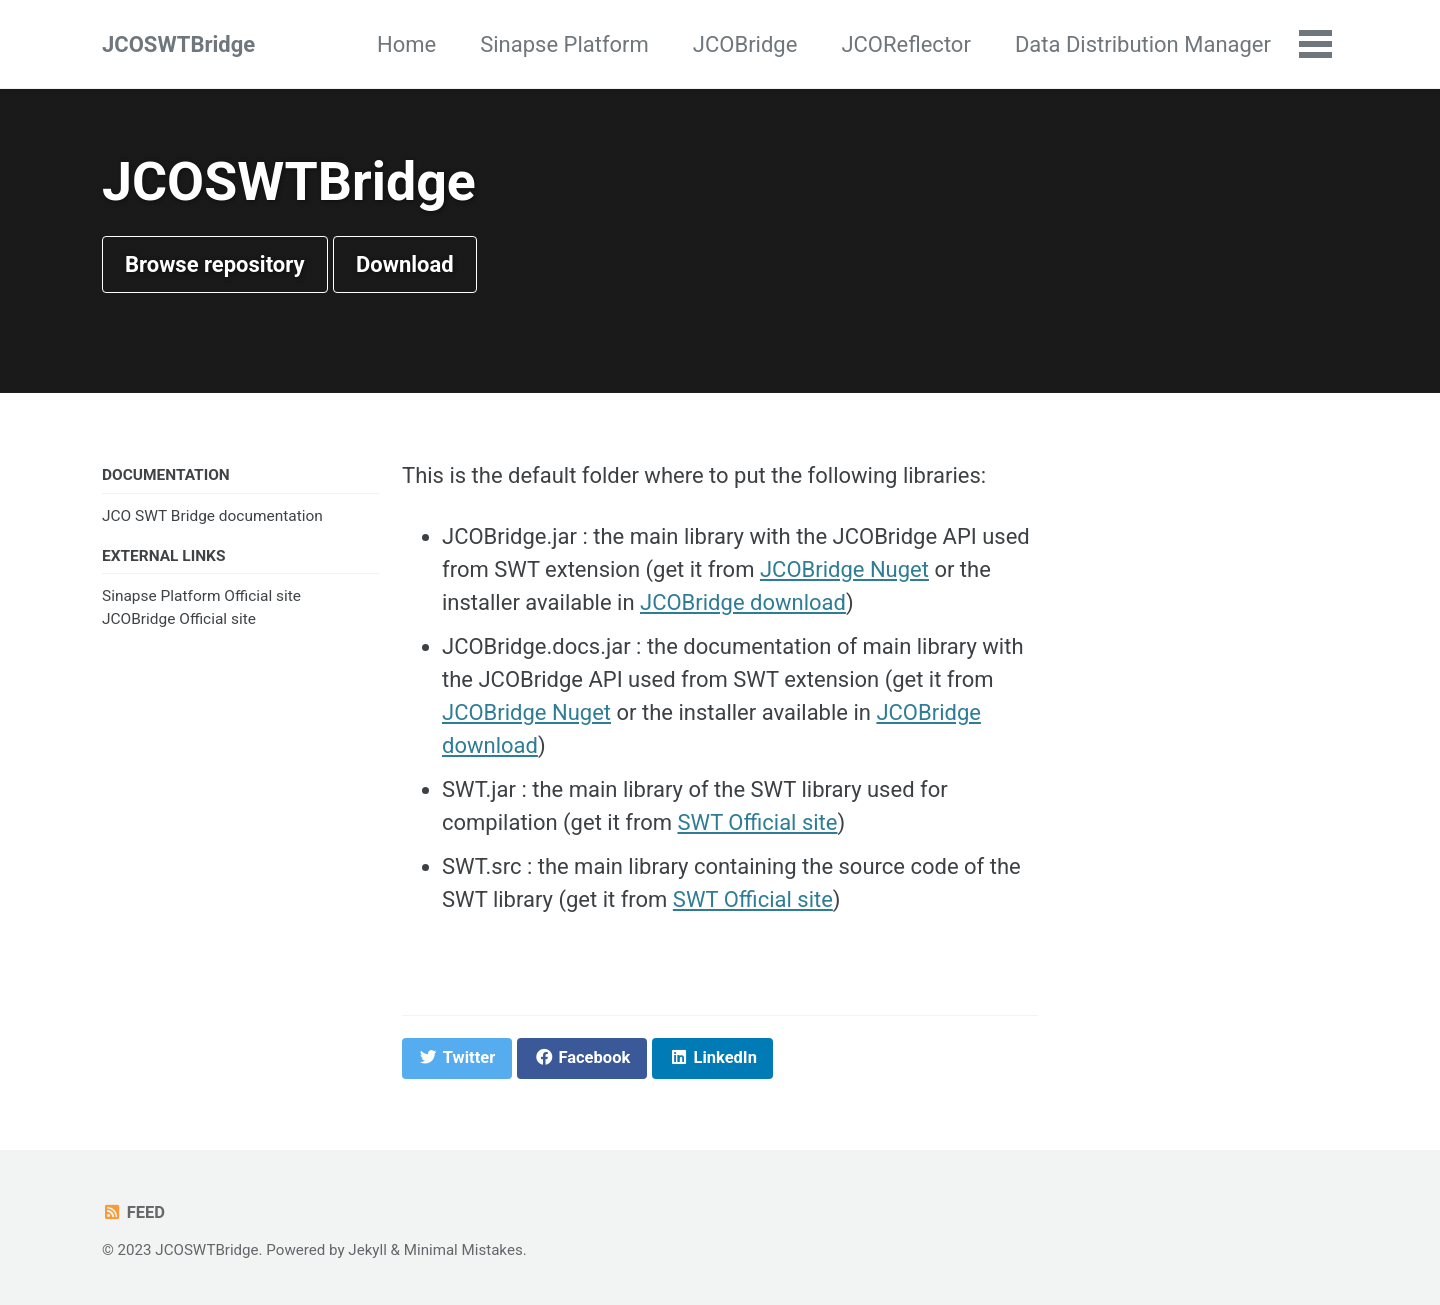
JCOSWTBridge (178, 44)
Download (405, 264)
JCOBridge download (743, 602)
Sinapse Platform (564, 44)
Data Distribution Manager (1143, 44)
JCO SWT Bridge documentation (212, 516)
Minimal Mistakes (463, 1250)
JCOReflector (905, 44)
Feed (133, 1212)
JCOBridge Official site (179, 619)
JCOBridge (745, 44)
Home (406, 44)
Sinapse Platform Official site (201, 596)
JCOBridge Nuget (844, 569)
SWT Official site (757, 822)
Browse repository (215, 264)
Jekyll (367, 1250)
